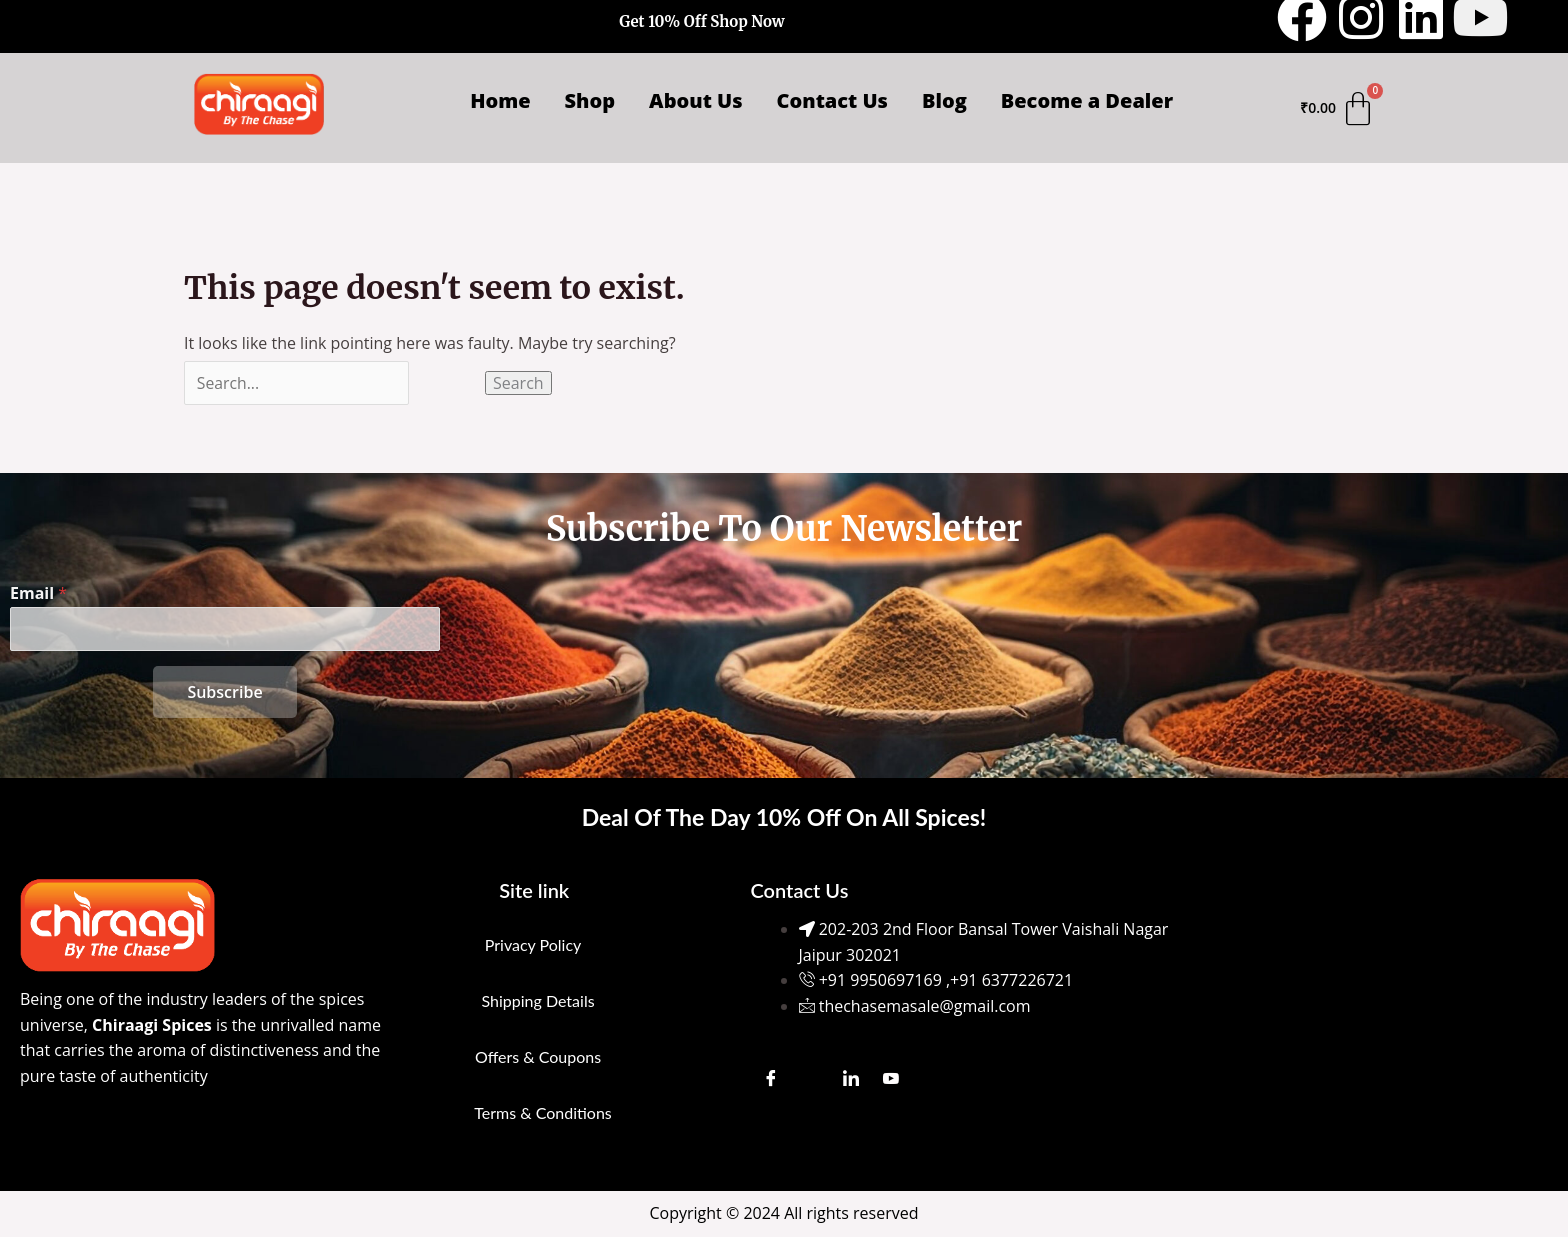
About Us (695, 100)
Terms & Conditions (543, 1112)
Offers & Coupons (538, 1056)
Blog (944, 100)
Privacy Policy (533, 944)
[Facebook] (771, 1078)
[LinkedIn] (851, 1078)
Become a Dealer (1087, 100)
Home (500, 100)
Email (38, 593)
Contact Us (832, 100)
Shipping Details (537, 1000)
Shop (590, 100)
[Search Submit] (450, 383)
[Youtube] (891, 1078)
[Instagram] (811, 1078)
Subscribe (224, 692)
